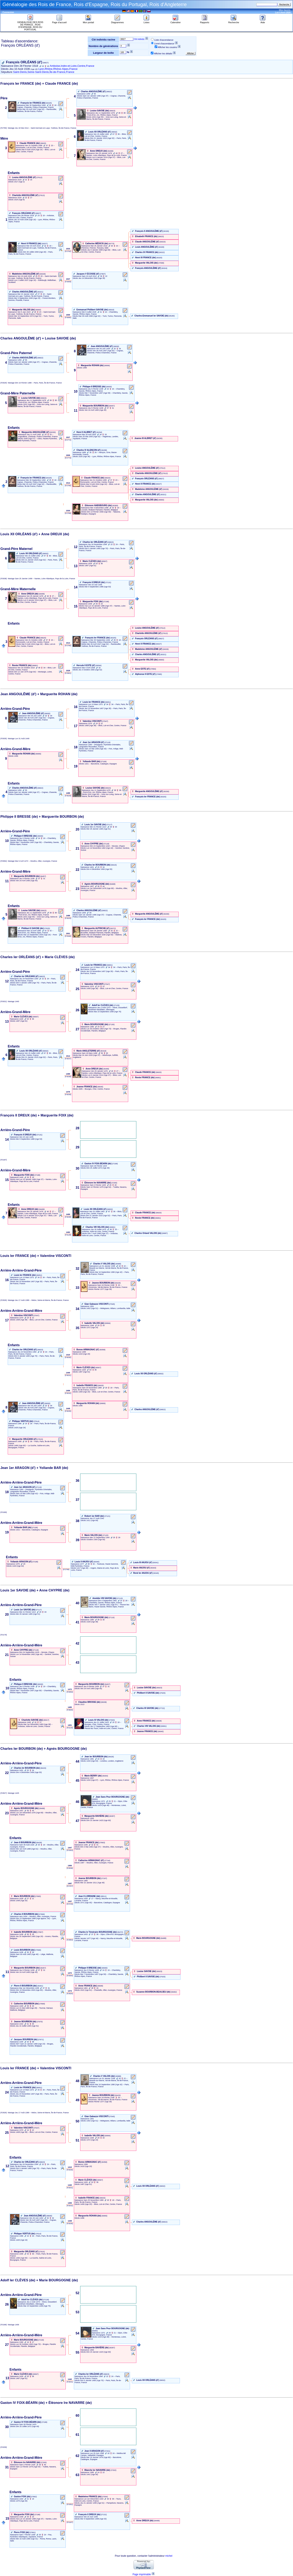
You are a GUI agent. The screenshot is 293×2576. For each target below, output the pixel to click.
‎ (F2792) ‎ (68, 251)
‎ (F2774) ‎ (68, 458)
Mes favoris (284, 10)
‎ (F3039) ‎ (68, 1094)
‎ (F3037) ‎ (68, 1059)
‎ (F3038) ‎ (68, 1077)
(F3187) (4, 1160)
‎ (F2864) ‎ (70, 1940)
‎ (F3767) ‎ (70, 1886)
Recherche (233, 21)
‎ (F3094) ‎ (70, 1692)
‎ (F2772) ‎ (68, 440)
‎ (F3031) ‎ (68, 1375)
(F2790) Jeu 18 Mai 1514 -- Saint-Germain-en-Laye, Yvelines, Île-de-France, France (38, 128)
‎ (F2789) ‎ (68, 513)
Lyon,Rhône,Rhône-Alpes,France (57, 68)
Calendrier (175, 21)
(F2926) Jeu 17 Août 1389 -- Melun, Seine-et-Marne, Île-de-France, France (34, 1300)
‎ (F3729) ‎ (70, 1904)
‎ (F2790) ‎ (68, 486)
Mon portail (88, 21)
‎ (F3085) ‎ (68, 317)
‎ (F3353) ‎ (70, 1850)
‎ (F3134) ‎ (70, 1728)
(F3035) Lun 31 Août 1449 (14, 739)
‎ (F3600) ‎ (70, 1710)
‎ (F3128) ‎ (68, 1235)
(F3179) (4, 1635)
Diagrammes (117, 21)
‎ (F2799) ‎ (66, 1569)
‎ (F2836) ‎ (70, 1868)
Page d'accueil (59, 21)
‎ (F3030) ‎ (68, 1357)
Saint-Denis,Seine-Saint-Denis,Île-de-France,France (43, 71)
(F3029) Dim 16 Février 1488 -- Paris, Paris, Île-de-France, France (31, 383)
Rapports (204, 21)
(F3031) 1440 (9, 1001)
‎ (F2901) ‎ (68, 673)
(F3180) (4, 1512)
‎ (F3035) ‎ (68, 1411)
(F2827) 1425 (9, 1793)
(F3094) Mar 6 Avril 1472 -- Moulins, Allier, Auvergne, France (28, 861)
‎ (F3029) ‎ (68, 796)
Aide (262, 21)
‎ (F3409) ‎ (68, 282)
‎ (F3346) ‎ (68, 936)
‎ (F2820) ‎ (70, 1994)
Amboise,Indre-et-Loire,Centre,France (72, 65)
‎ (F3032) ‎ (68, 1393)
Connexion (8, 12)
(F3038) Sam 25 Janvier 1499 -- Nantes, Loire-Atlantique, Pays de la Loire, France (37, 579)
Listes (146, 21)
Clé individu (139, 39)
